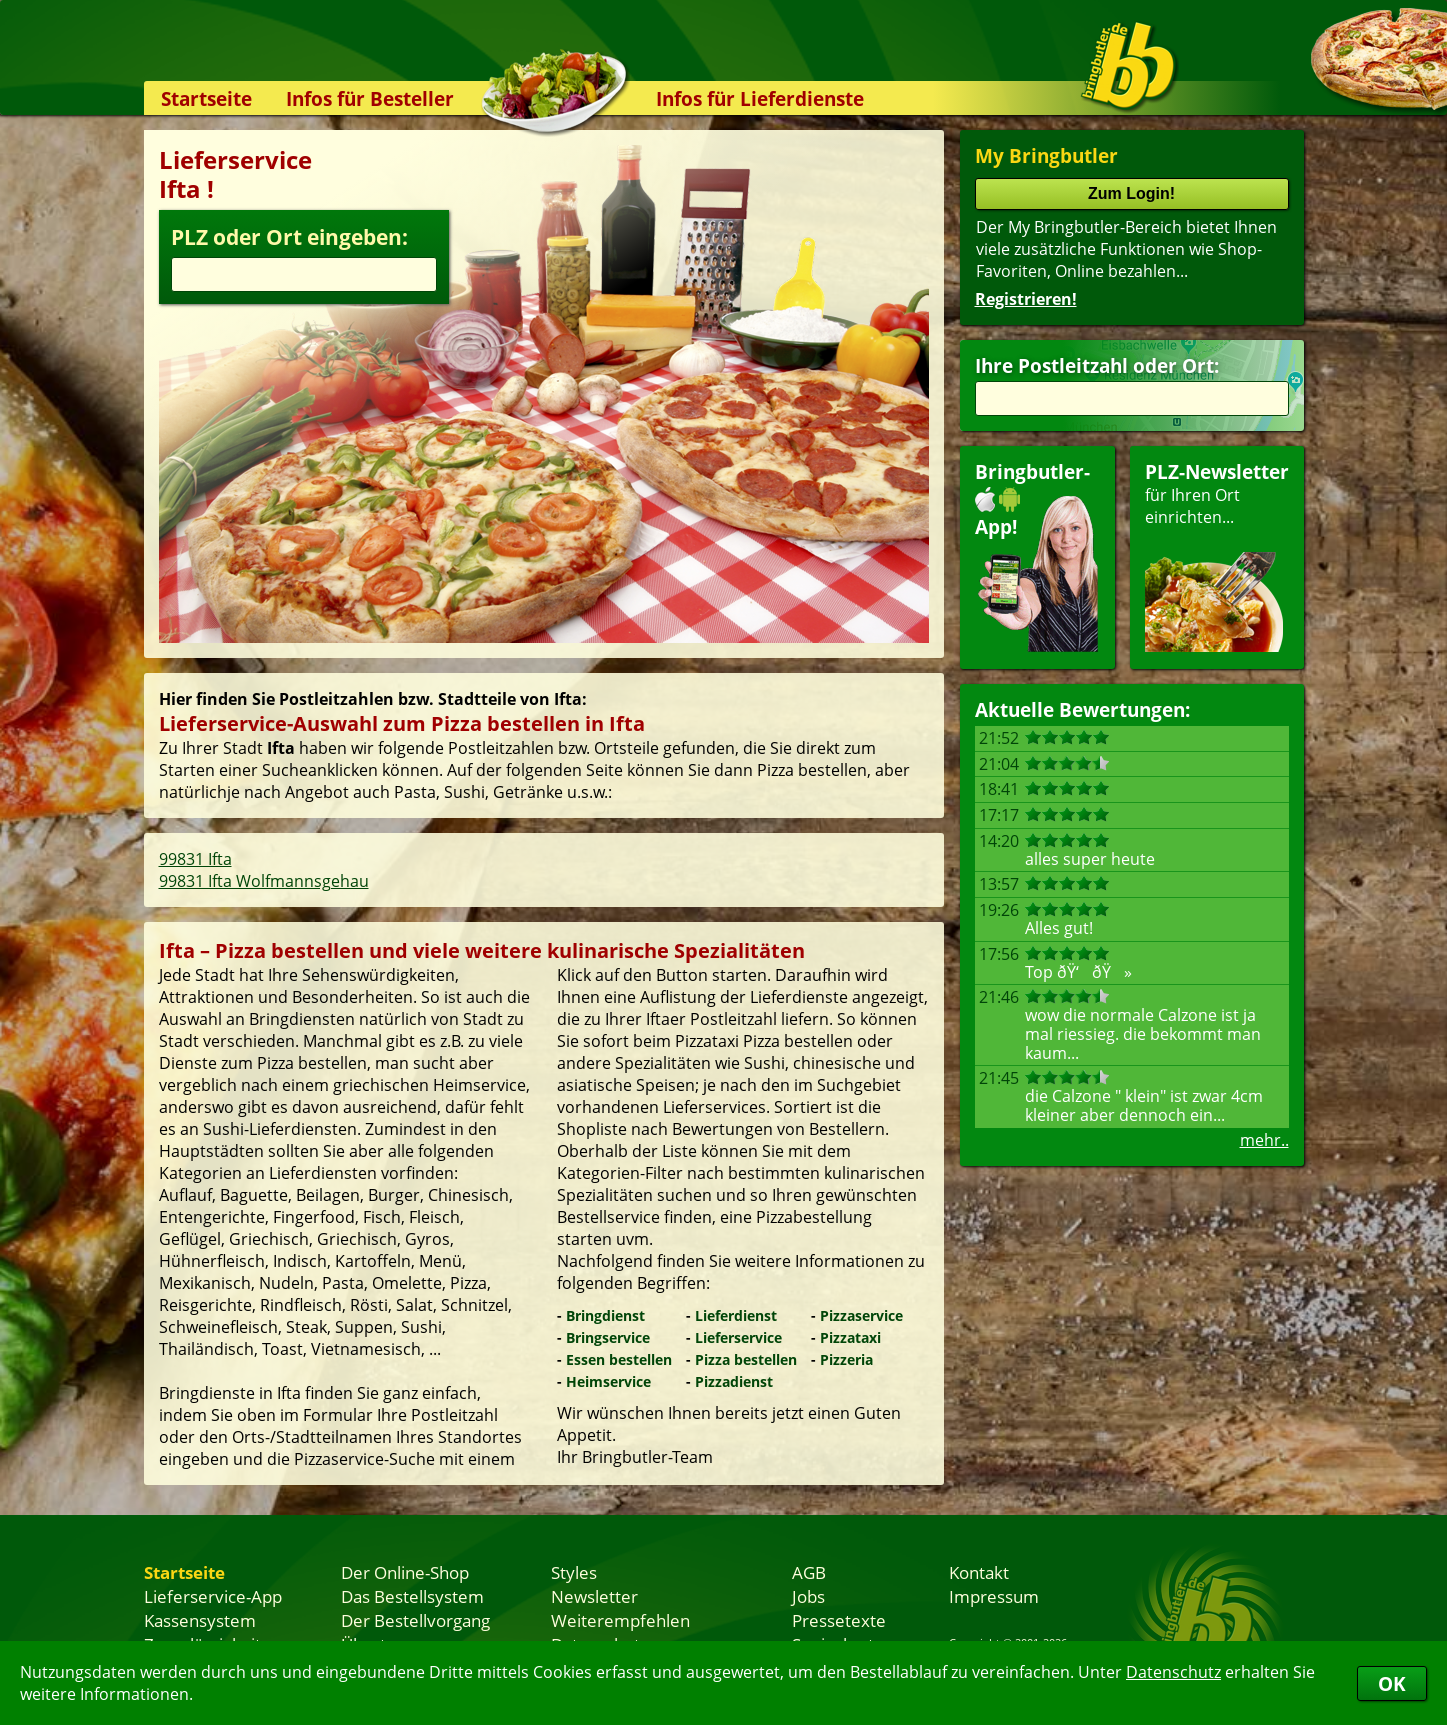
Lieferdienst (736, 1315)
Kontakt (979, 1572)
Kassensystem (200, 1620)
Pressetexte (839, 1620)
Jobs (808, 1596)
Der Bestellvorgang (415, 1620)
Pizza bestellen (746, 1359)
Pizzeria (846, 1359)
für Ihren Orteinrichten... (1217, 555)
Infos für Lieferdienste (760, 98)
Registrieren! (1026, 299)
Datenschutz (1173, 1672)
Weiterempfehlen (620, 1620)
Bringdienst (605, 1315)
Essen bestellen (619, 1359)
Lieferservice (738, 1337)
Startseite (206, 98)
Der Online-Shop (405, 1572)
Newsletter (594, 1596)
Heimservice (608, 1381)
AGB (809, 1572)
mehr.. (1264, 1140)
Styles (574, 1572)
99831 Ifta (195, 859)
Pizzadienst (734, 1381)
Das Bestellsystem (412, 1596)
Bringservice (608, 1337)
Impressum (994, 1596)
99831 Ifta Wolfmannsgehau (264, 881)
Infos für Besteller (370, 98)
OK (1392, 1683)
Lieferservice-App (213, 1596)
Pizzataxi (850, 1337)
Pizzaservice (861, 1315)
